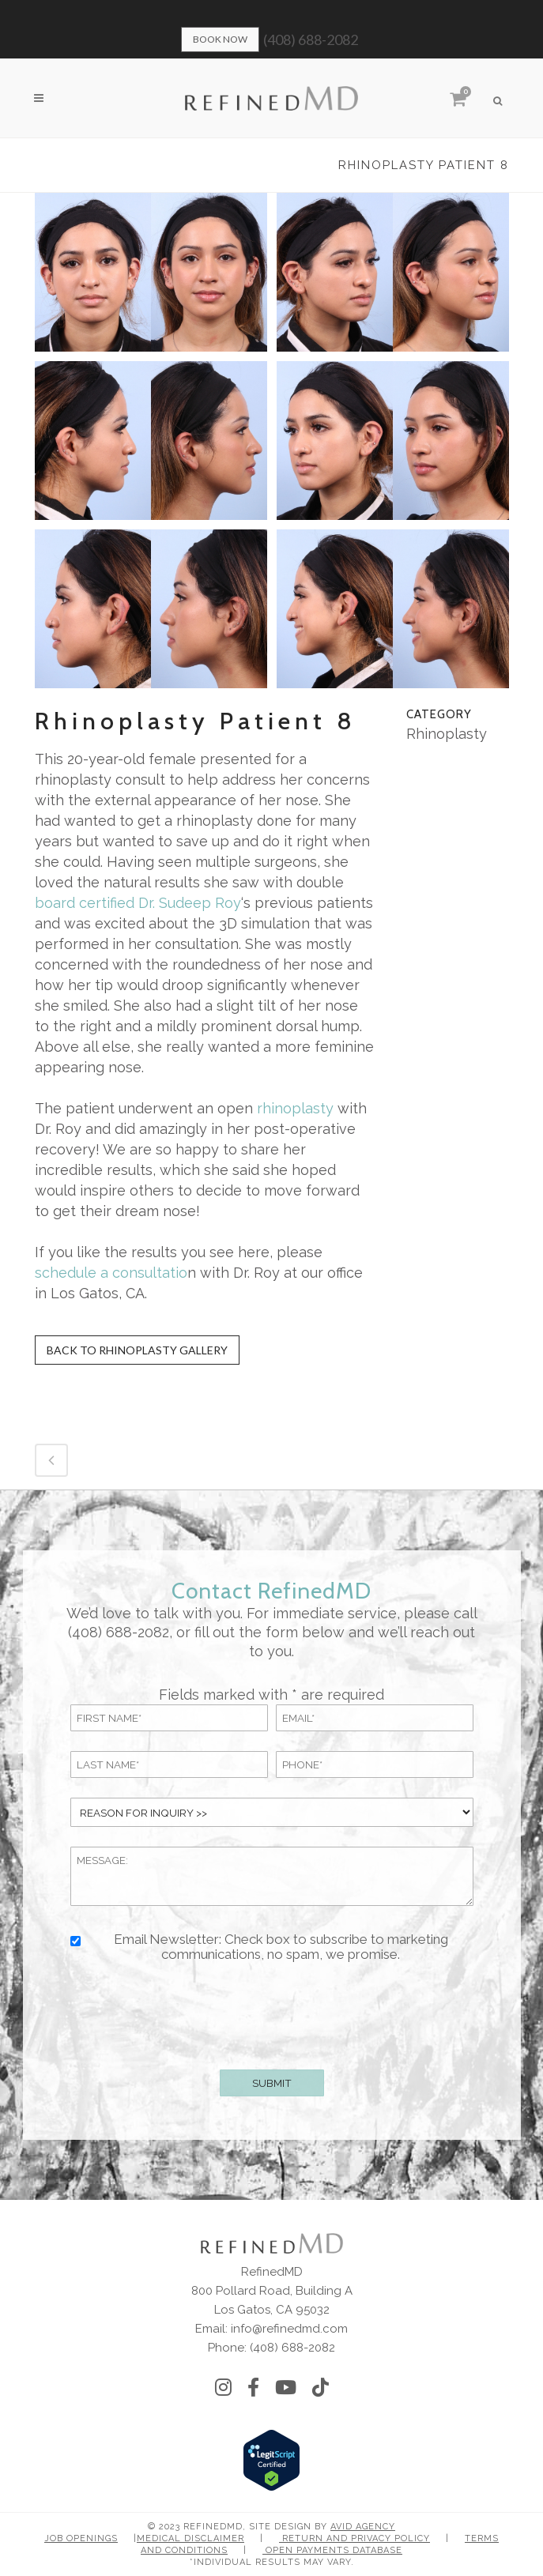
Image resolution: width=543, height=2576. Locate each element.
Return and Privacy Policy (354, 2538)
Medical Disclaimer (190, 2538)
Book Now (220, 39)
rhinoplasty (295, 1108)
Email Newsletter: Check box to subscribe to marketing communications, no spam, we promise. (281, 1947)
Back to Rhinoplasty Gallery (137, 1350)
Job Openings (81, 2538)
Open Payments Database (332, 2550)
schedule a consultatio (111, 1272)
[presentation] (272, 2012)
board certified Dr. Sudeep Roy (138, 902)
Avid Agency (362, 2526)
